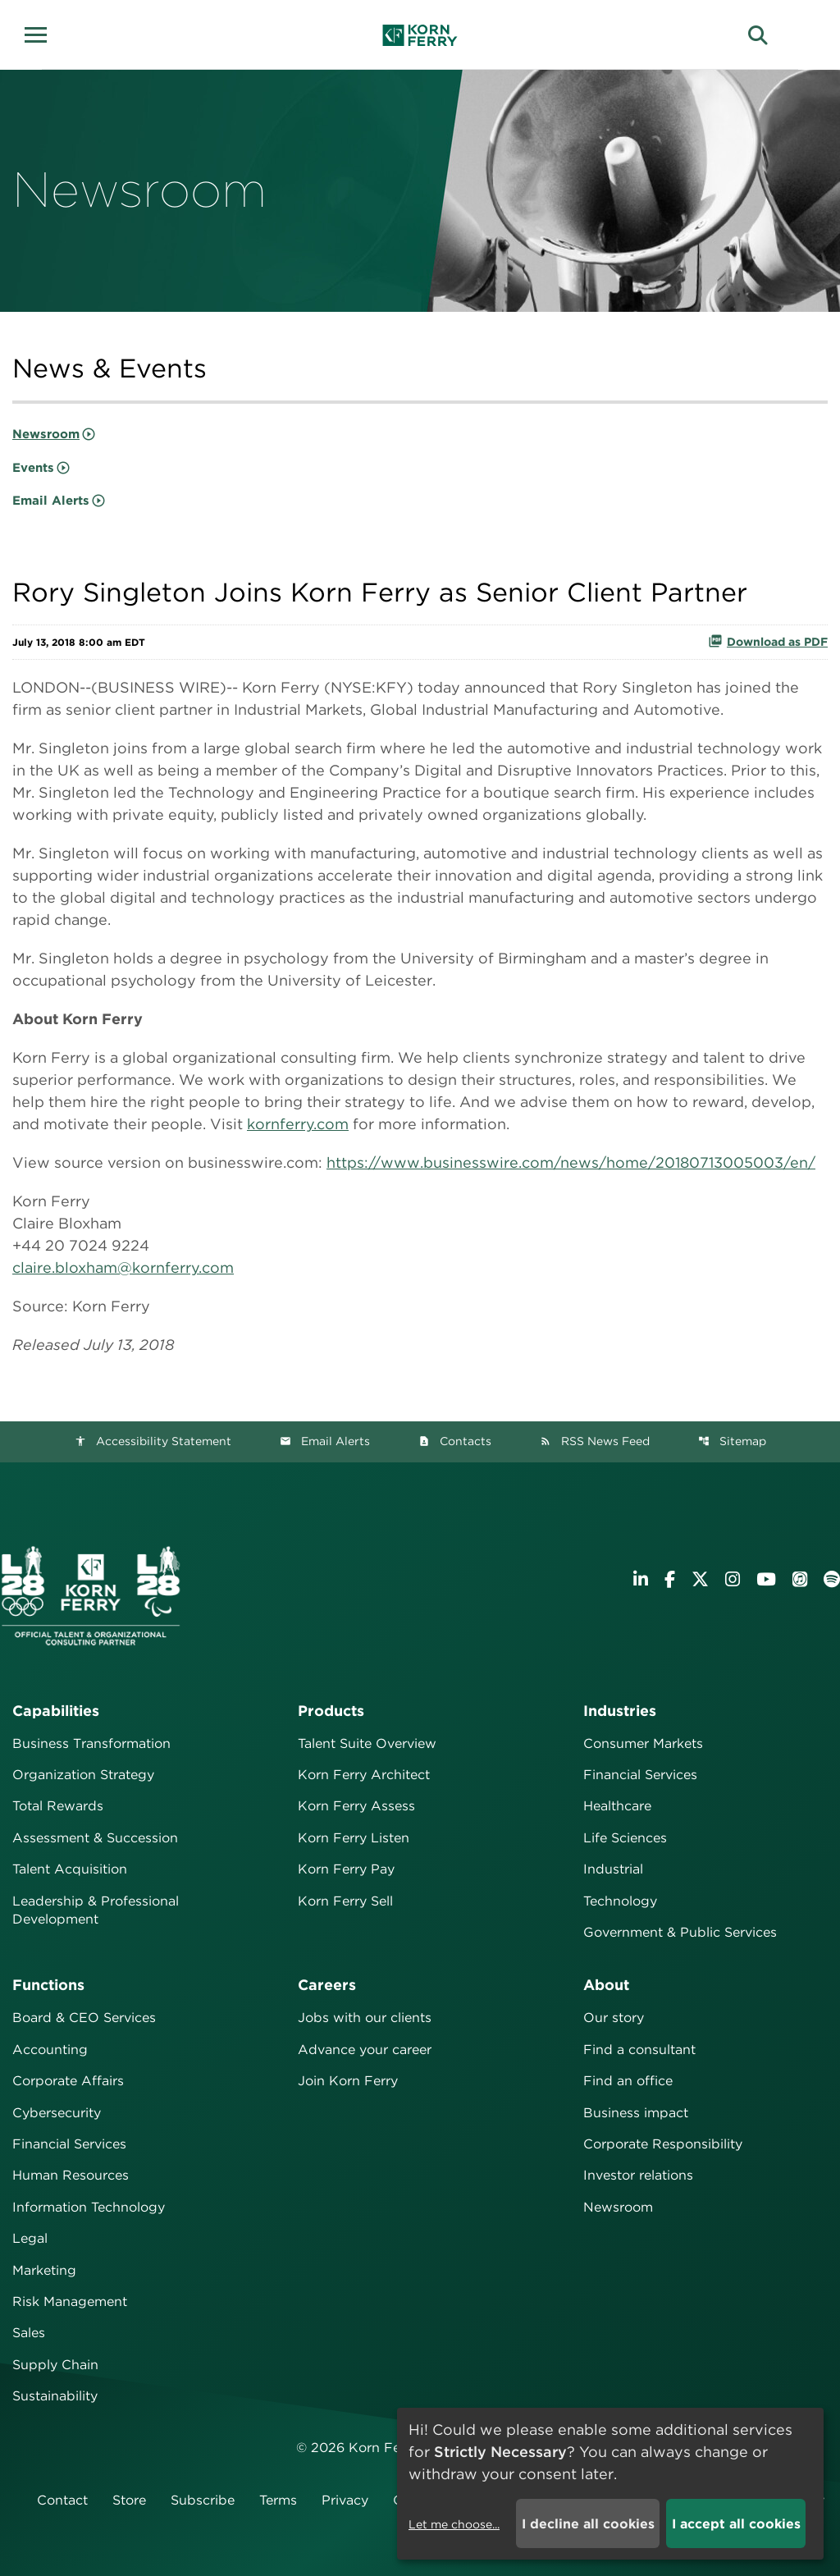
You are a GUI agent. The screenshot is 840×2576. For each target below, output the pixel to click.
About (606, 1984)
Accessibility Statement (153, 1441)
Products (331, 1710)
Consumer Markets (643, 1743)
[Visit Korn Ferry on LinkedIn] (640, 1579)
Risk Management (69, 2301)
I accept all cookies (736, 2524)
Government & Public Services (680, 1932)
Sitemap (732, 1441)
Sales (28, 2332)
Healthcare (617, 1806)
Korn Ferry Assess (356, 1806)
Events (33, 467)
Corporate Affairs (68, 2081)
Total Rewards (57, 1806)
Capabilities (55, 1710)
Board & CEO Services (84, 2017)
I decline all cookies (588, 2524)
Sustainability (55, 2396)
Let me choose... (454, 2524)
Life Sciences (625, 1838)
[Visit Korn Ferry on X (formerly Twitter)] (700, 1579)
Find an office (628, 2081)
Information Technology (88, 2207)
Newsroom (46, 434)
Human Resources (70, 2175)
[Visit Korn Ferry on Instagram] (732, 1579)
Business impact (635, 2113)
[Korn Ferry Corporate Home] (420, 35)
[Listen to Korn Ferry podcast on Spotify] (832, 1579)
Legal (30, 2238)
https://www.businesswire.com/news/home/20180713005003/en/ (570, 1162)
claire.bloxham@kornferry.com (123, 1267)
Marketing (44, 2270)
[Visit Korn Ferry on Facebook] (669, 1579)
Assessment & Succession (95, 1838)
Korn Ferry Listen (353, 1838)
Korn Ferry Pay (346, 1869)
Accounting (50, 2049)
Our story (613, 2017)
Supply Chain (55, 2364)
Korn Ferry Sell (345, 1901)
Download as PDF (768, 641)
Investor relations (638, 2175)
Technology (620, 1901)
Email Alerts (50, 500)
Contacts (454, 1441)
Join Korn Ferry (348, 2081)
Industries (619, 1710)
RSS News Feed (595, 1441)
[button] (41, 32)
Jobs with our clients (364, 2017)
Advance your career (364, 2049)
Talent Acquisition (69, 1869)
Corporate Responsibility (662, 2144)
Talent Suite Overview (367, 1743)
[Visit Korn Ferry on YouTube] (766, 1579)
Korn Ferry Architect (364, 1774)
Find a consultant (639, 2049)
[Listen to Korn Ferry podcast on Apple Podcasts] (799, 1579)
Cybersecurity (56, 2113)
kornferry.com (298, 1123)
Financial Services (640, 1774)
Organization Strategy (83, 1774)
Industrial (613, 1869)
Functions (48, 1984)
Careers (327, 1984)
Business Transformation (91, 1743)
